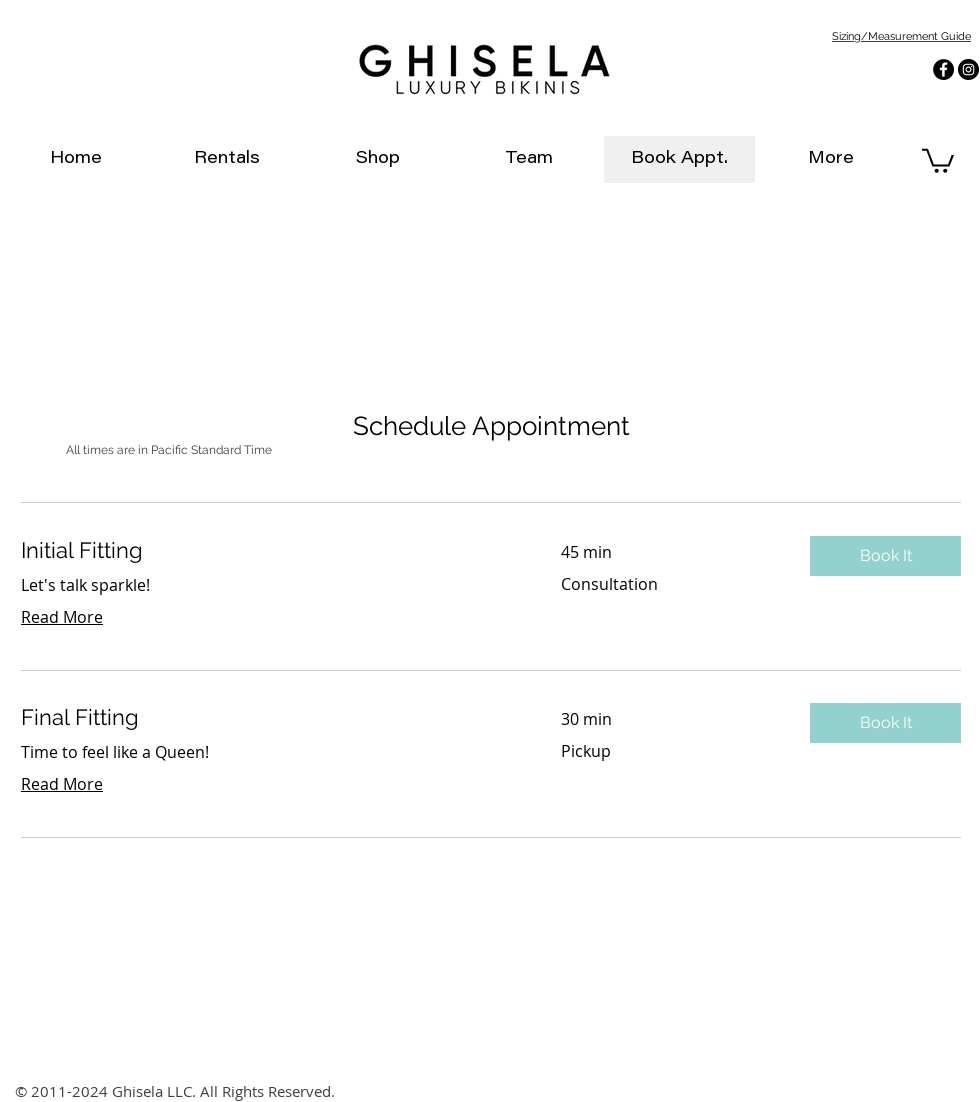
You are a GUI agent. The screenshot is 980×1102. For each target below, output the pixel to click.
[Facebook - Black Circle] (943, 69)
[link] (938, 159)
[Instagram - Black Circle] (968, 69)
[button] (885, 556)
